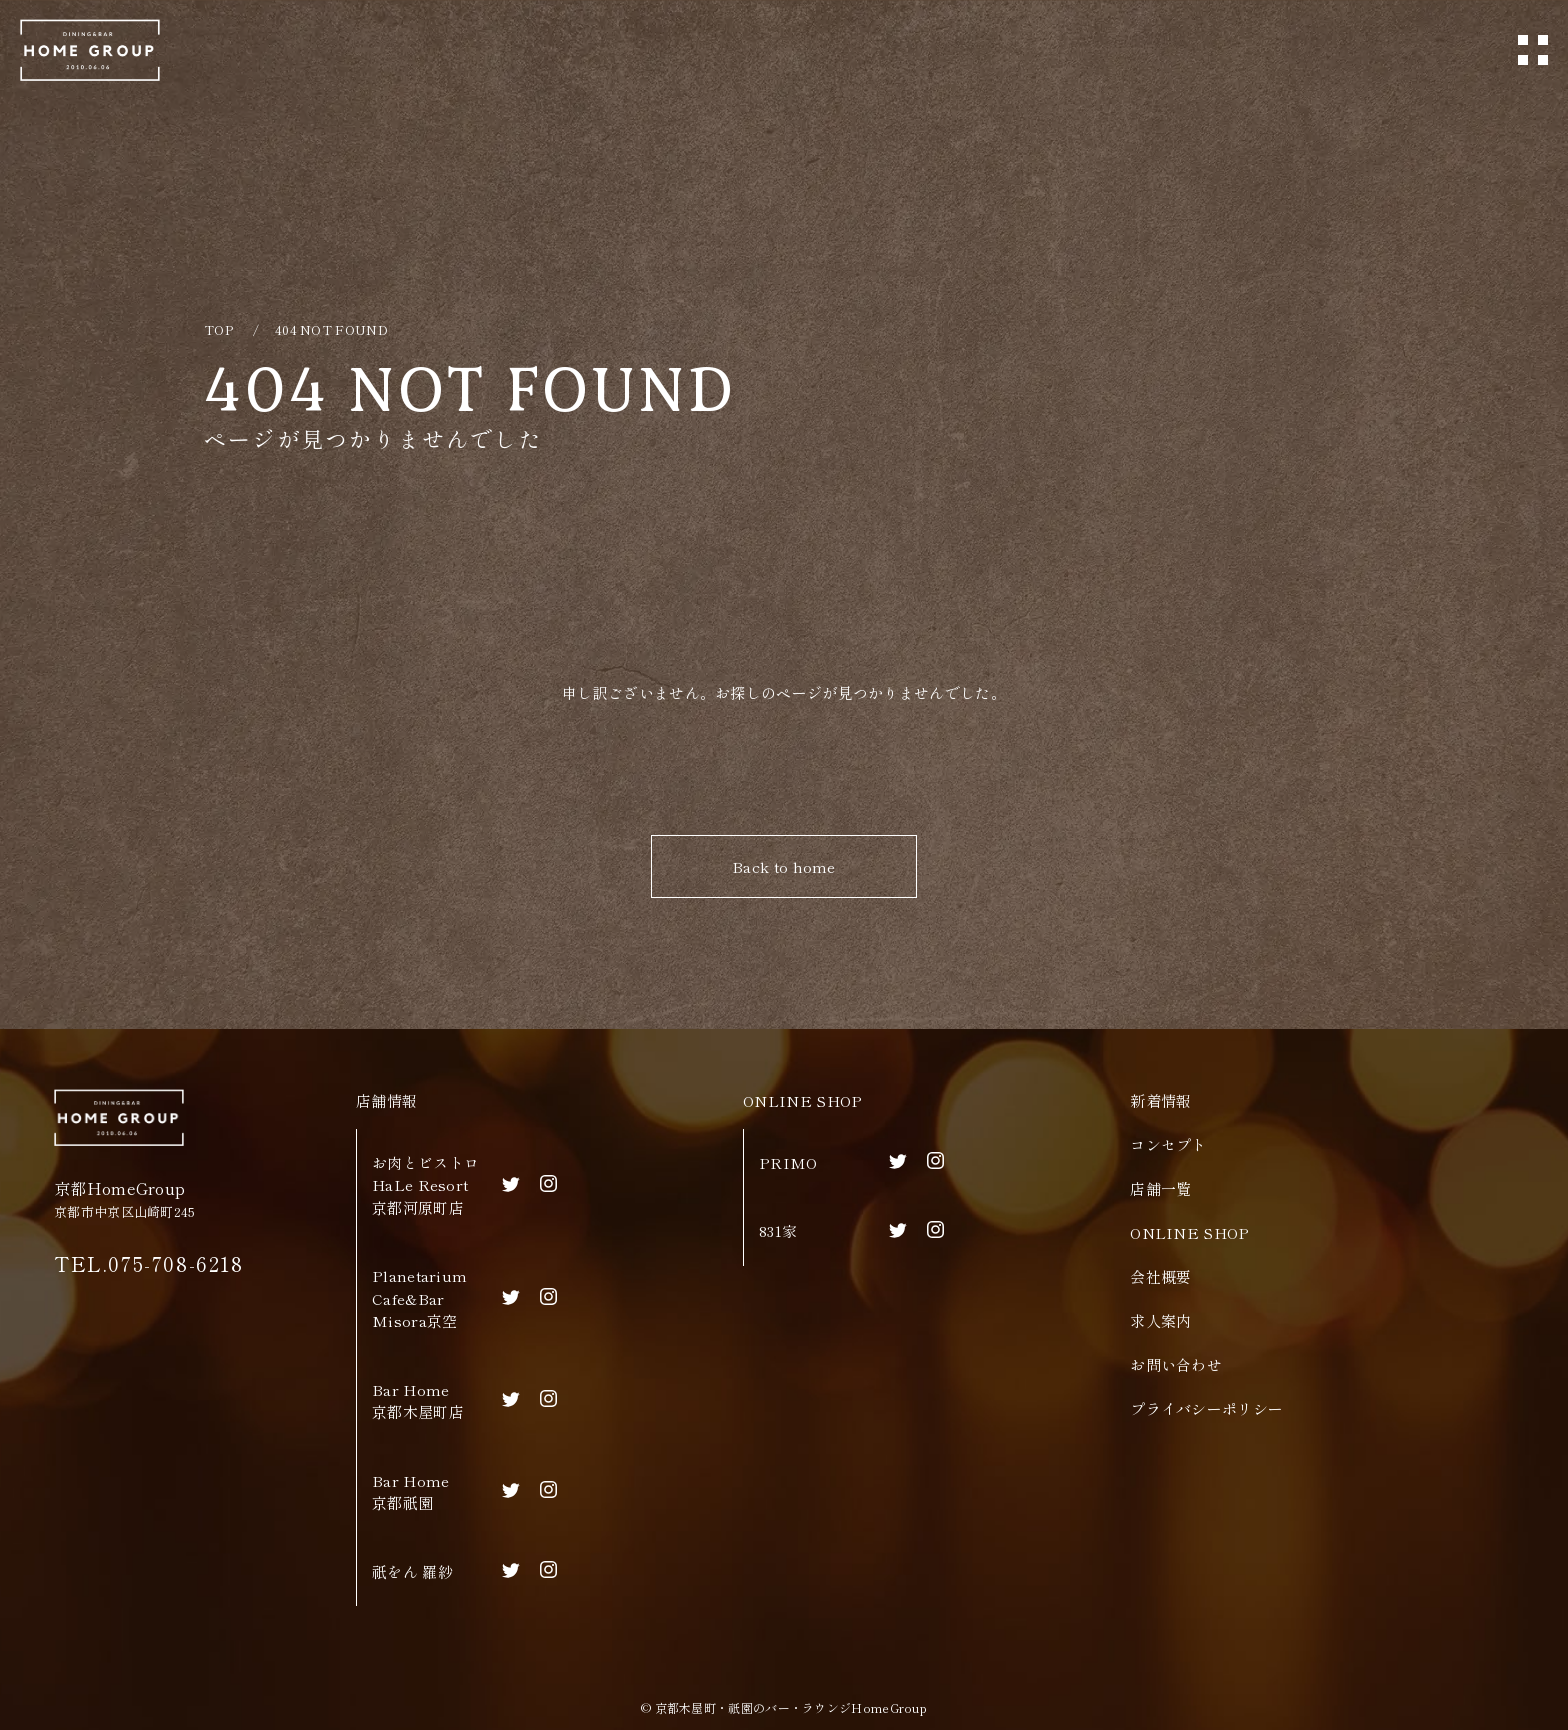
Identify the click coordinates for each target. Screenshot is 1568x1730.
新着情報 (1160, 1100)
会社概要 (1160, 1276)
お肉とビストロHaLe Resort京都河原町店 (425, 1185)
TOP (218, 329)
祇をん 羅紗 (412, 1571)
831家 (778, 1230)
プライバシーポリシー (1206, 1408)
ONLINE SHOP (802, 1100)
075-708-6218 (175, 1263)
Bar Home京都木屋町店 (418, 1401)
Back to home (784, 866)
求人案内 (1160, 1320)
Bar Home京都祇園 (410, 1492)
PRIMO (788, 1162)
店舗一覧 (1160, 1188)
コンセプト (1168, 1144)
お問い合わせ (1176, 1364)
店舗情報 (386, 1100)
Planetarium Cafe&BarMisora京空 (419, 1298)
